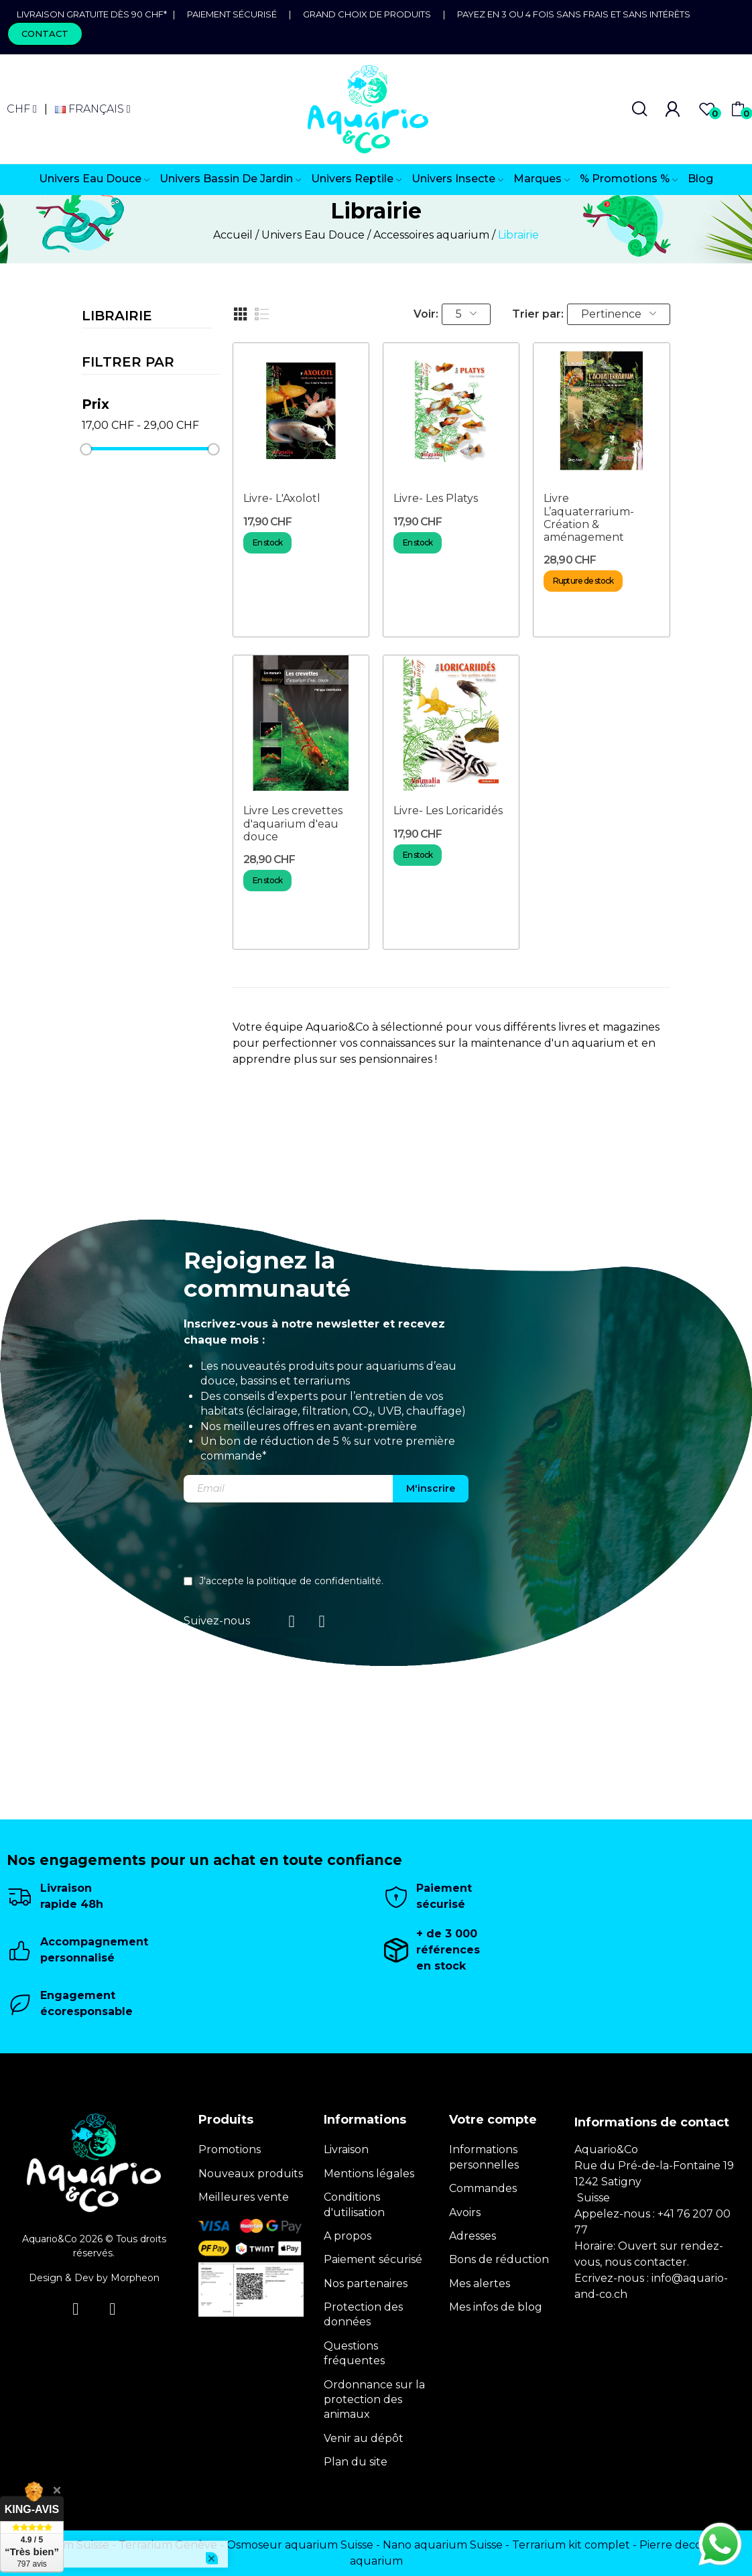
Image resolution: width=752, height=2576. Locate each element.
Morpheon (135, 2278)
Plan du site (355, 2461)
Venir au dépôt (363, 2438)
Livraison (346, 2149)
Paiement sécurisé (232, 14)
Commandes (483, 2188)
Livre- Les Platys (435, 498)
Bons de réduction (499, 2259)
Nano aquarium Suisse (443, 2544)
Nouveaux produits (250, 2173)
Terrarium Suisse (64, 2544)
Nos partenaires (366, 2283)
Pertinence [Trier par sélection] (618, 314)
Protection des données (363, 2314)
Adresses (472, 2236)
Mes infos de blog (495, 2307)
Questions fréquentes (354, 2353)
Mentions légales (369, 2173)
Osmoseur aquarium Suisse (300, 2544)
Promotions (229, 2149)
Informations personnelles (484, 2157)
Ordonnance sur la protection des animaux (374, 2399)
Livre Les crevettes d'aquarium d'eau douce (292, 823)
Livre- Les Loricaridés (448, 810)
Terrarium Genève (168, 2544)
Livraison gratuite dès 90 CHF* (95, 14)
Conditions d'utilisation (354, 2204)
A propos (347, 2236)
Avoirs (465, 2212)
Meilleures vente (243, 2197)
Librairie (117, 316)
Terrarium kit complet (571, 2544)
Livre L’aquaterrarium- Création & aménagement (589, 517)
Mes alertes (479, 2283)
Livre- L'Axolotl (281, 498)
